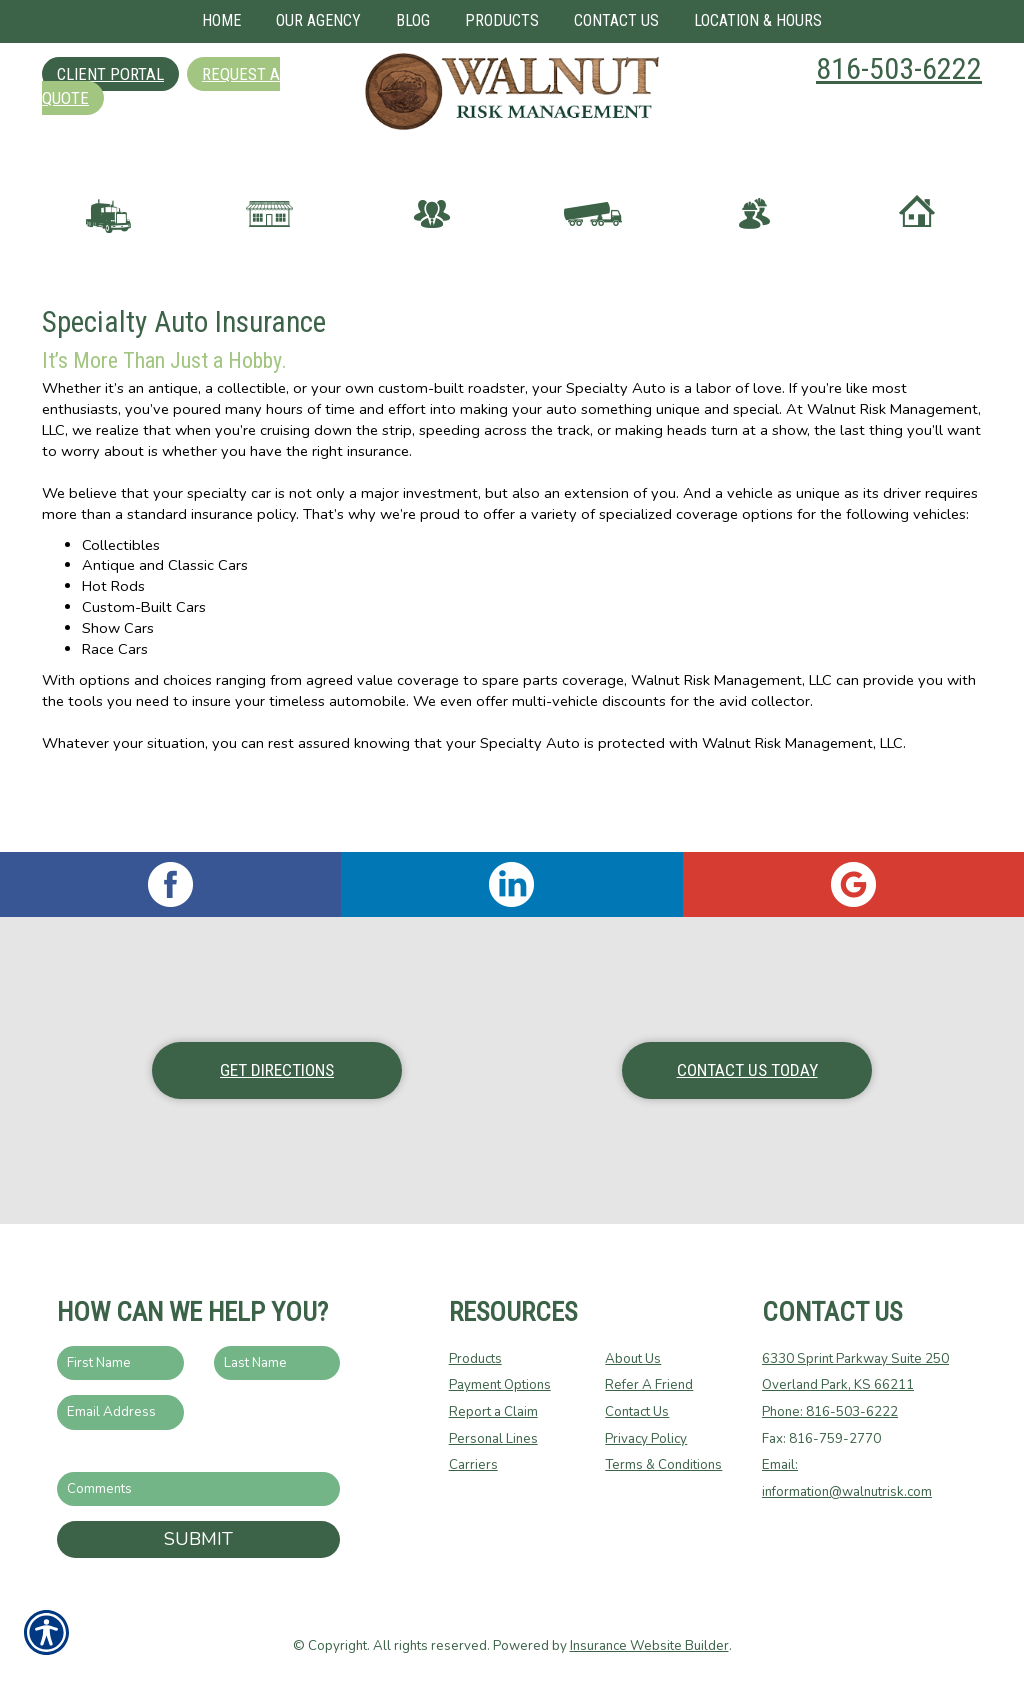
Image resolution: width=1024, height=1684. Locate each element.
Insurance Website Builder (649, 1645)
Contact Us (637, 1411)
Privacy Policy (646, 1438)
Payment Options (500, 1384)
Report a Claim (493, 1411)
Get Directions (277, 1069)
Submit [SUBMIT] (198, 1538)
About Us (633, 1358)
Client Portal (110, 74)
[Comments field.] (198, 1488)
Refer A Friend (649, 1384)
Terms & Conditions (663, 1464)
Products (475, 1358)
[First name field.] (120, 1362)
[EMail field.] (120, 1411)
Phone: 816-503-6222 (830, 1411)
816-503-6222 (899, 68)
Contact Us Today (747, 1069)
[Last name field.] (277, 1362)
